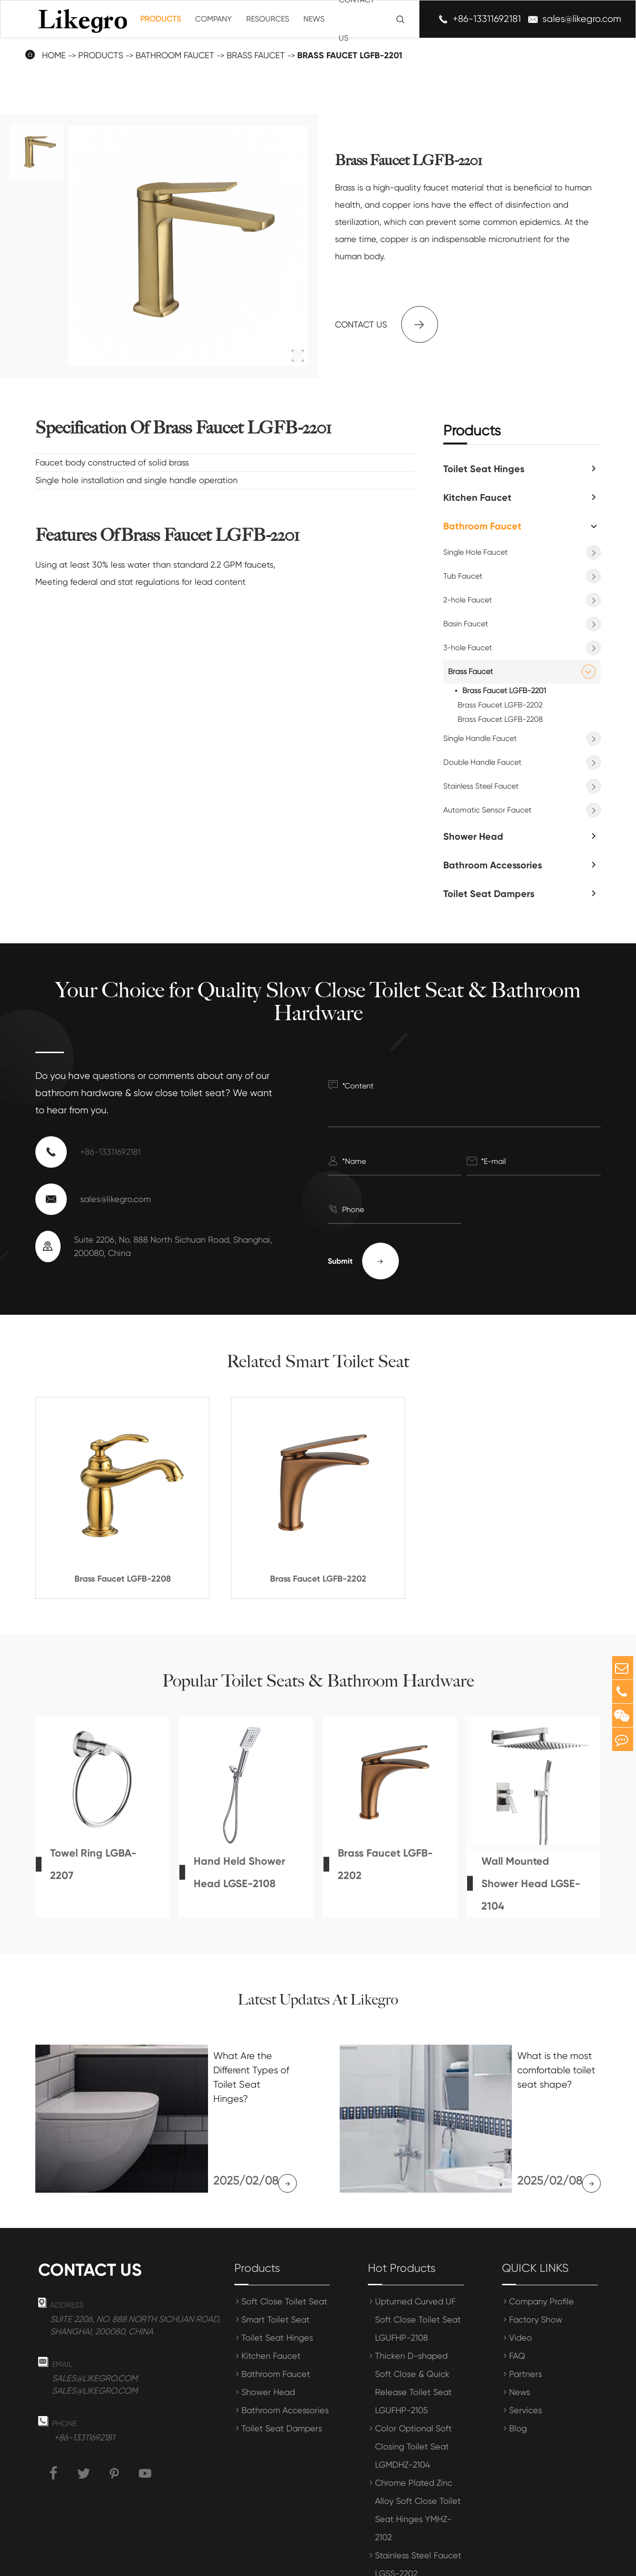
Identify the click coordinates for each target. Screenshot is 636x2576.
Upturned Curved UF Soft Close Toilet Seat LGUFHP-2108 (418, 2270)
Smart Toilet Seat (275, 2270)
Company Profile (541, 2252)
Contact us (386, 324)
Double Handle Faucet (482, 762)
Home (54, 55)
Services (525, 2360)
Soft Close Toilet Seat (284, 2252)
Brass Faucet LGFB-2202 (500, 704)
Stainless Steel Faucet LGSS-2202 (418, 2515)
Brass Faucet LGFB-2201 (504, 690)
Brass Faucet (470, 671)
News (313, 18)
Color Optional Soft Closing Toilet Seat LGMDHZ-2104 (413, 2397)
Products (160, 18)
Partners (525, 2324)
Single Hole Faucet (475, 552)
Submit (363, 1261)
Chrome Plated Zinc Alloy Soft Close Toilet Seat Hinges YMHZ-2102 (418, 2460)
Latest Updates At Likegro (318, 1999)
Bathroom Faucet (482, 526)
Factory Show (536, 2270)
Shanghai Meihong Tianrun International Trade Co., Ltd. (235, 2562)
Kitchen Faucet (477, 497)
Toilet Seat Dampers (488, 893)
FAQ (517, 2306)
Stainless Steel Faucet (481, 786)
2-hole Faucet (467, 599)
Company (213, 18)
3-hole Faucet (467, 647)
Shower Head (473, 836)
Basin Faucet (465, 623)
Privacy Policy (533, 2562)
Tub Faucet (462, 576)
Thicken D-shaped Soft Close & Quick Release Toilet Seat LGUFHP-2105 (413, 2333)
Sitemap (475, 2562)
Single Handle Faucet (480, 738)
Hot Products (402, 2218)
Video (520, 2288)
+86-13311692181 (487, 19)
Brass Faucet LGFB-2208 (500, 719)
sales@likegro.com (581, 19)
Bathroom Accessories (492, 865)
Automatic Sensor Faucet (487, 809)
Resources (267, 18)
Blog (518, 2379)
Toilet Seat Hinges (483, 469)
